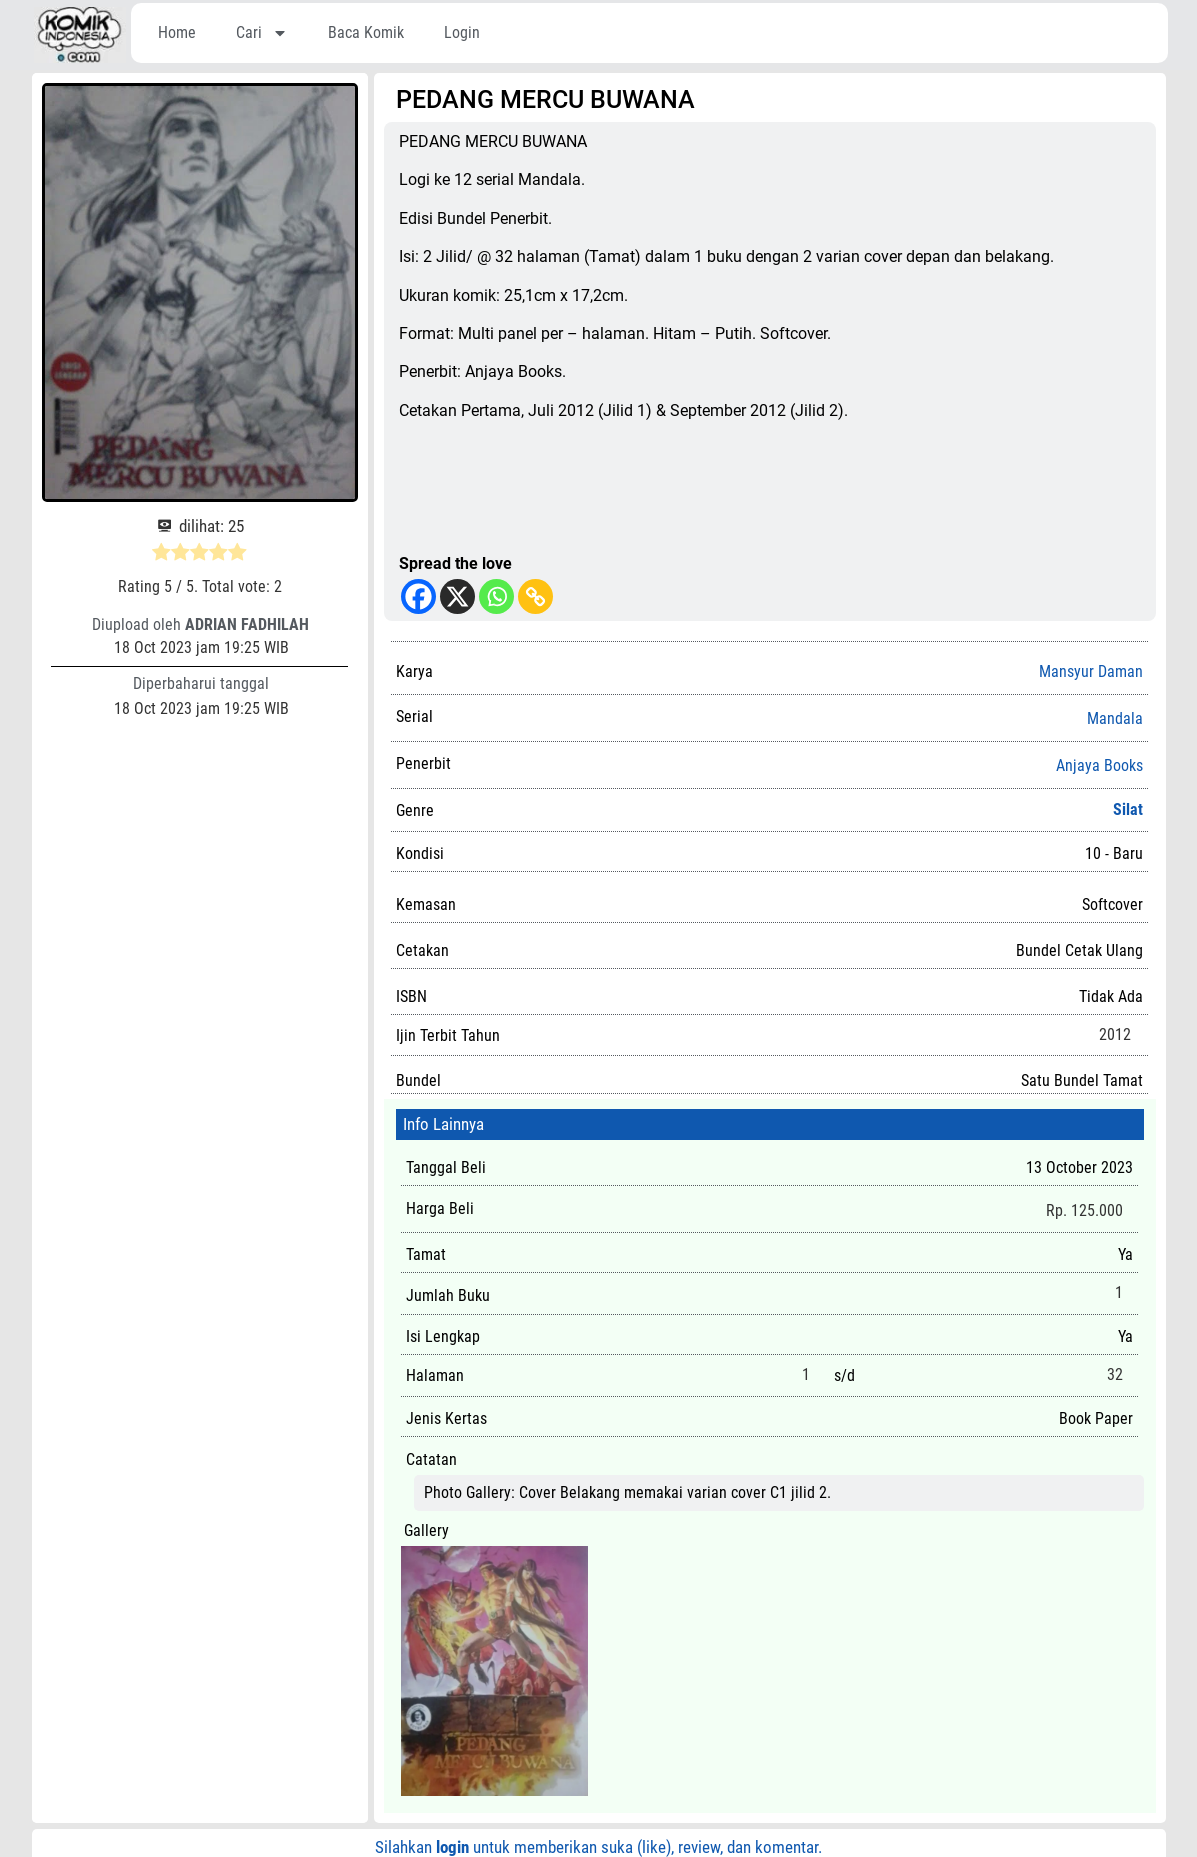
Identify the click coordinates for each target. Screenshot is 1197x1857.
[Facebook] (418, 596)
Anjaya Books (1099, 766)
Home (177, 32)
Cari (262, 33)
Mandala (1115, 719)
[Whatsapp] (496, 596)
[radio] (161, 555)
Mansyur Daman (1091, 671)
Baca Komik (366, 32)
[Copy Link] (535, 596)
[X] (457, 596)
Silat (1128, 809)
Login (462, 32)
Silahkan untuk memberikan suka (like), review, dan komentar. (598, 1847)
